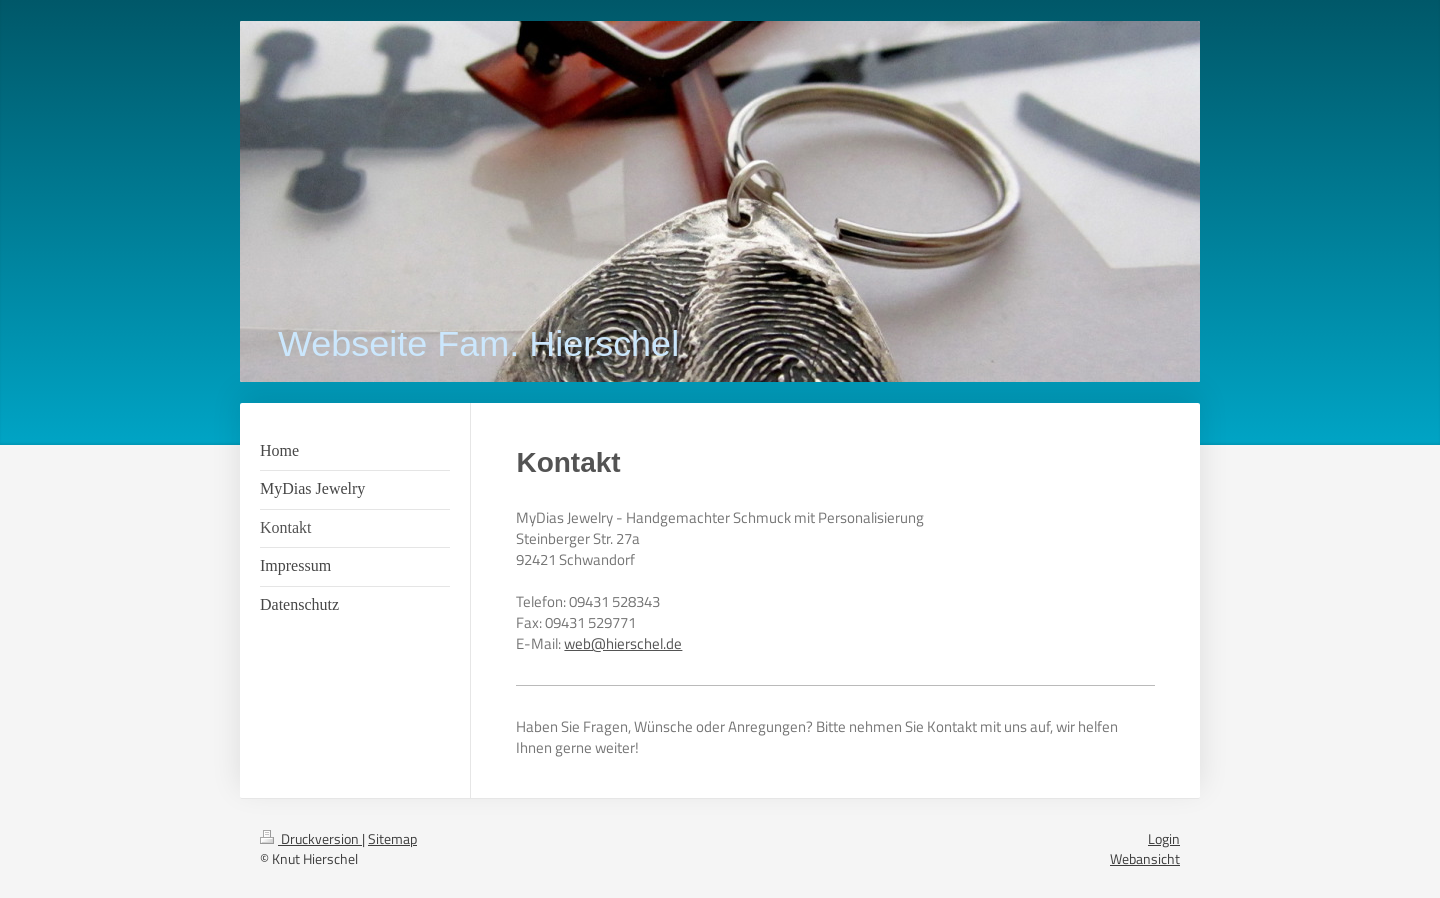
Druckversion (311, 838)
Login (1164, 838)
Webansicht (1145, 858)
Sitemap (392, 838)
